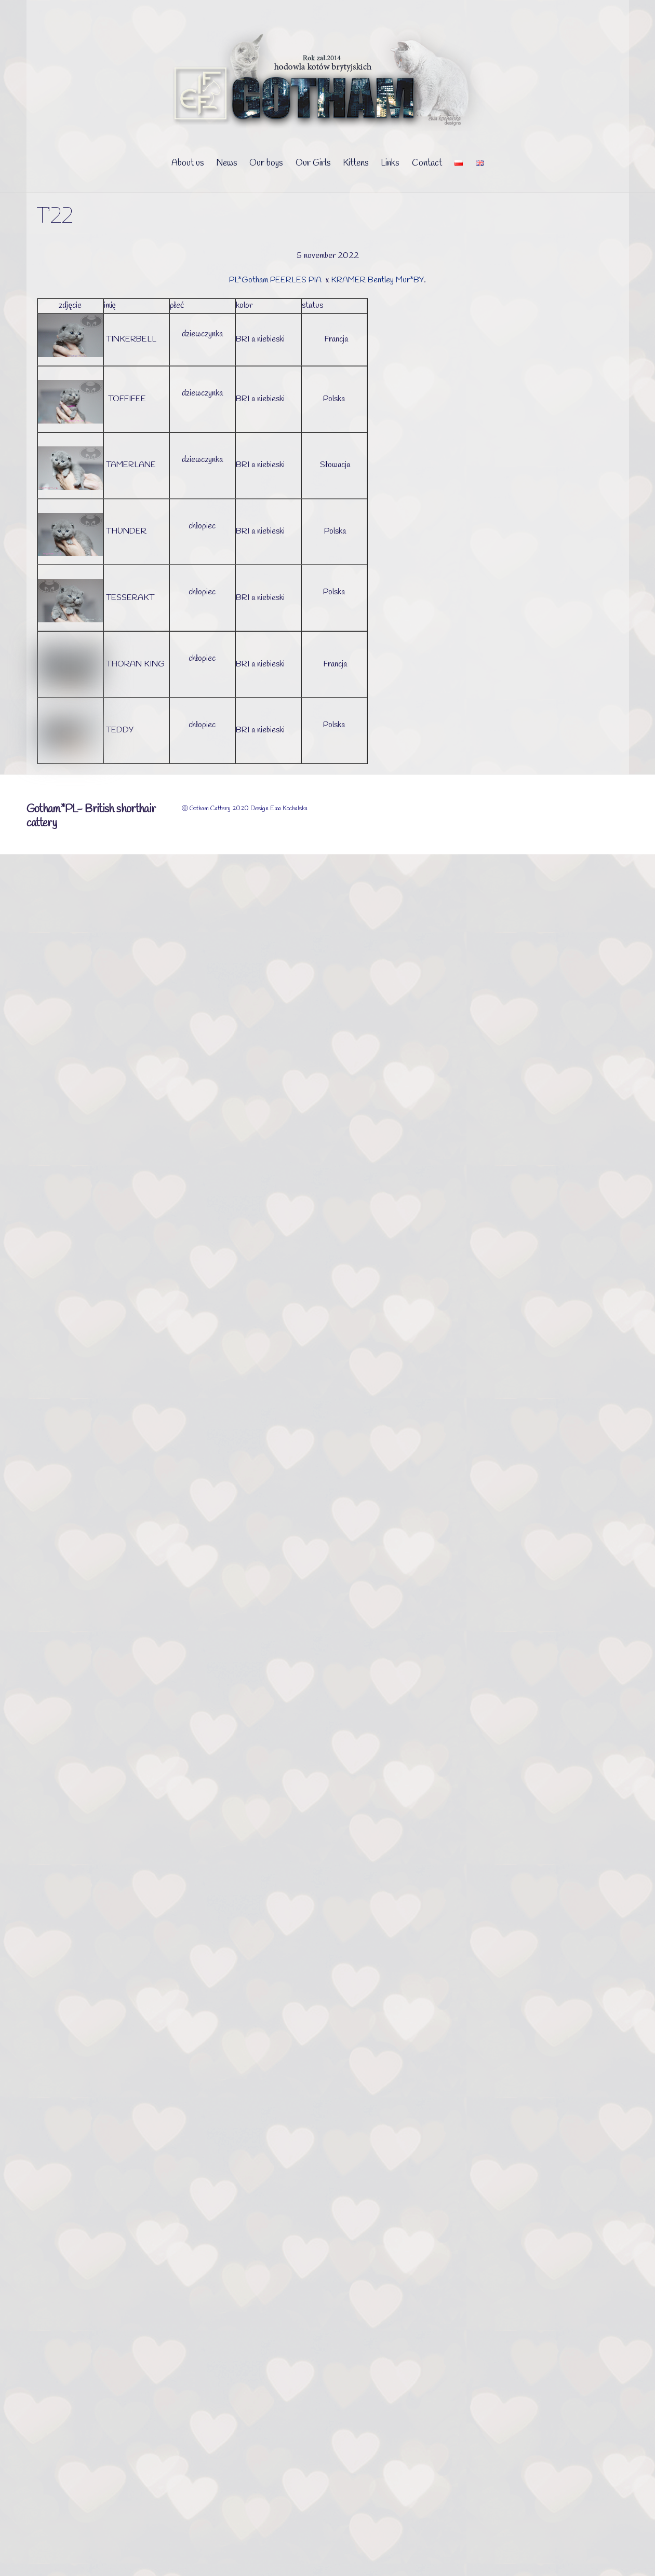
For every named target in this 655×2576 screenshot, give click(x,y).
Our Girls (313, 163)
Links (390, 163)
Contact (427, 163)
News (226, 163)
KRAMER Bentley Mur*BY (377, 280)
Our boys (266, 163)
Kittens (355, 163)
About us (187, 163)
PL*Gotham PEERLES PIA (276, 280)
